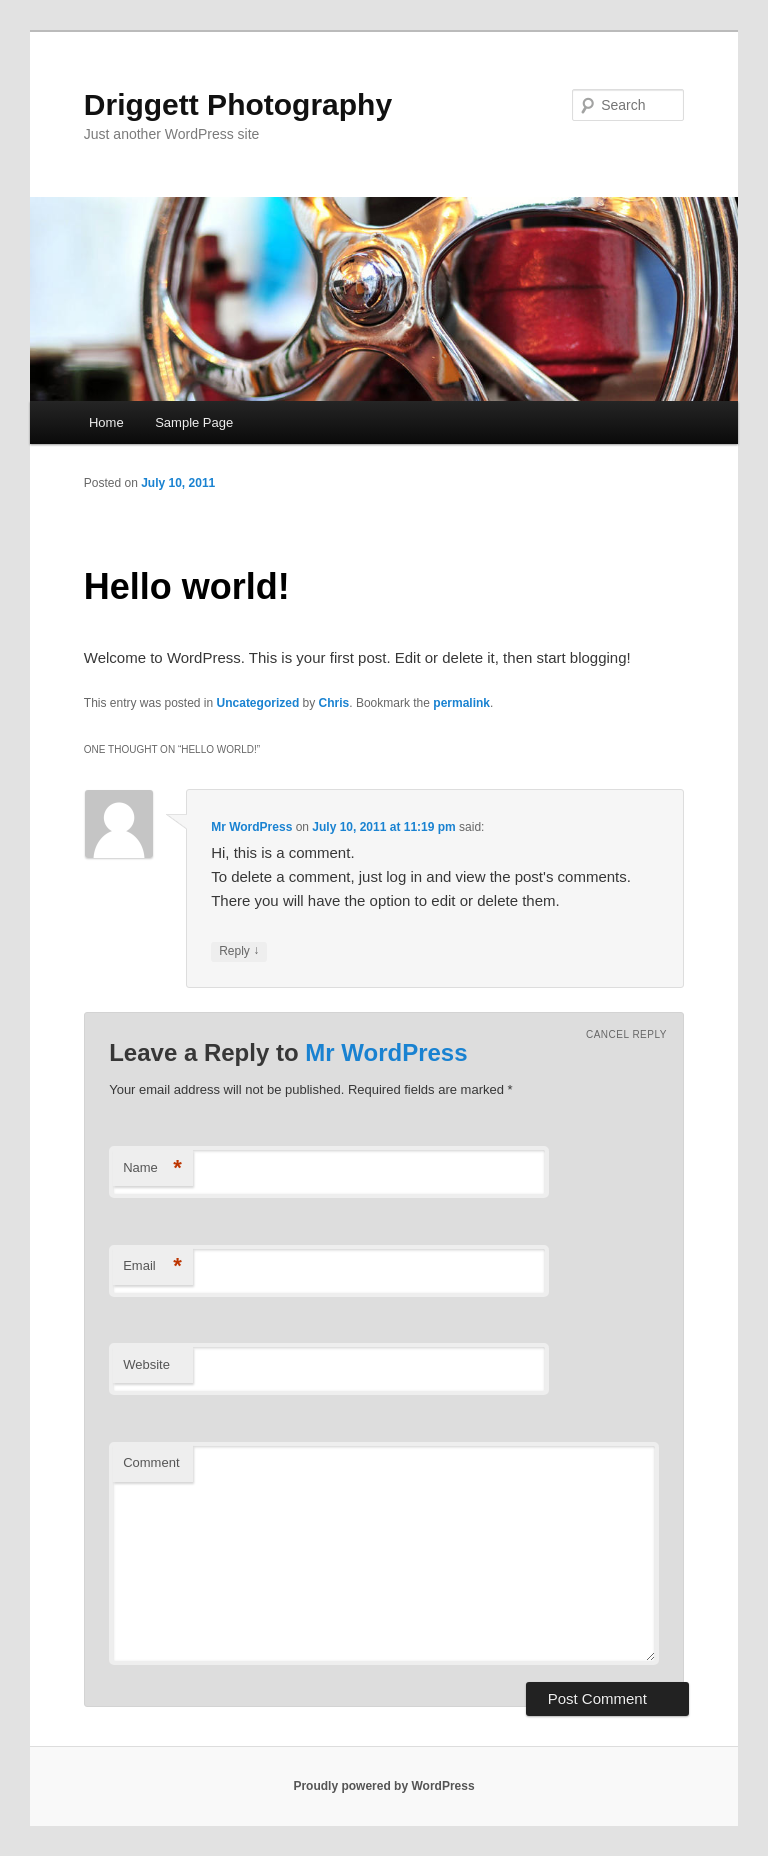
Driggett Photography (238, 104)
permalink (461, 703)
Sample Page (194, 422)
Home (106, 422)
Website (146, 1364)
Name (152, 1168)
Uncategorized (258, 703)
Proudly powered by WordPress (383, 1786)
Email (152, 1266)
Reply (239, 951)
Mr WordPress (251, 827)
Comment (151, 1462)
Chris (334, 703)
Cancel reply (626, 1034)
